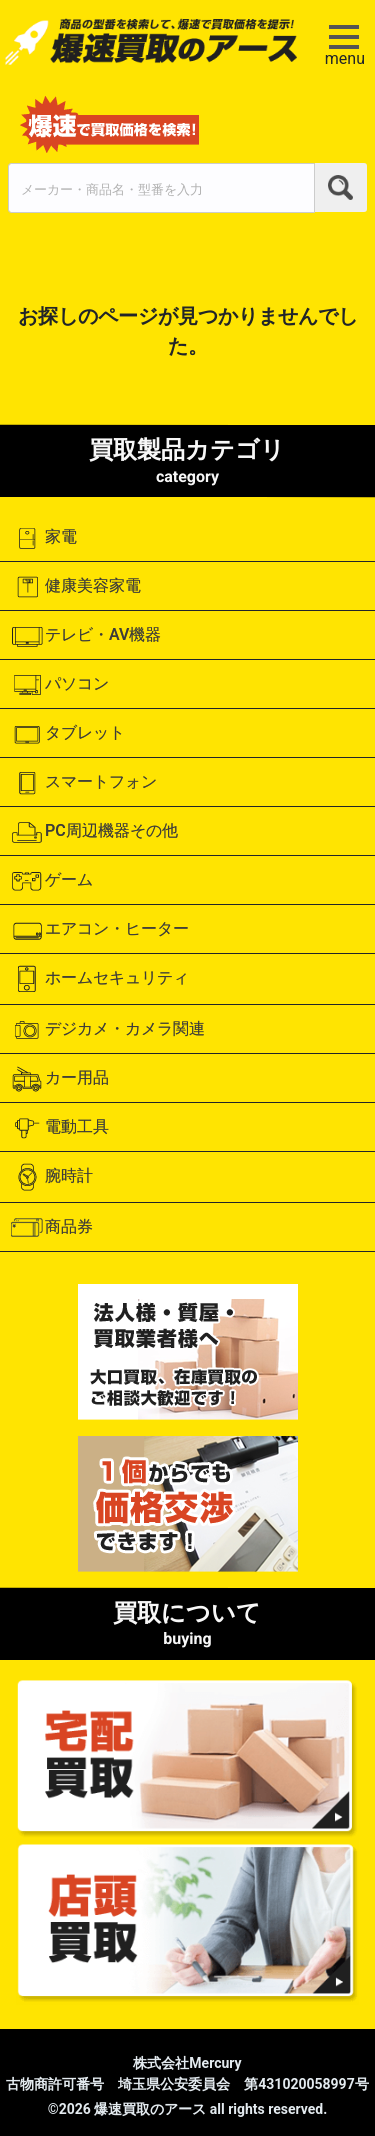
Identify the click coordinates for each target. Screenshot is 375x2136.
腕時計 (51, 1177)
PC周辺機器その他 (94, 832)
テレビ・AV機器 (85, 636)
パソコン (59, 685)
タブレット (67, 734)
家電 (43, 538)
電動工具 (59, 1128)
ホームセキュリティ (99, 979)
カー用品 (59, 1079)
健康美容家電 (75, 587)
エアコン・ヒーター (99, 930)
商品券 (51, 1227)
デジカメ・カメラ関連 (107, 1030)
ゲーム (51, 881)
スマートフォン (83, 783)
